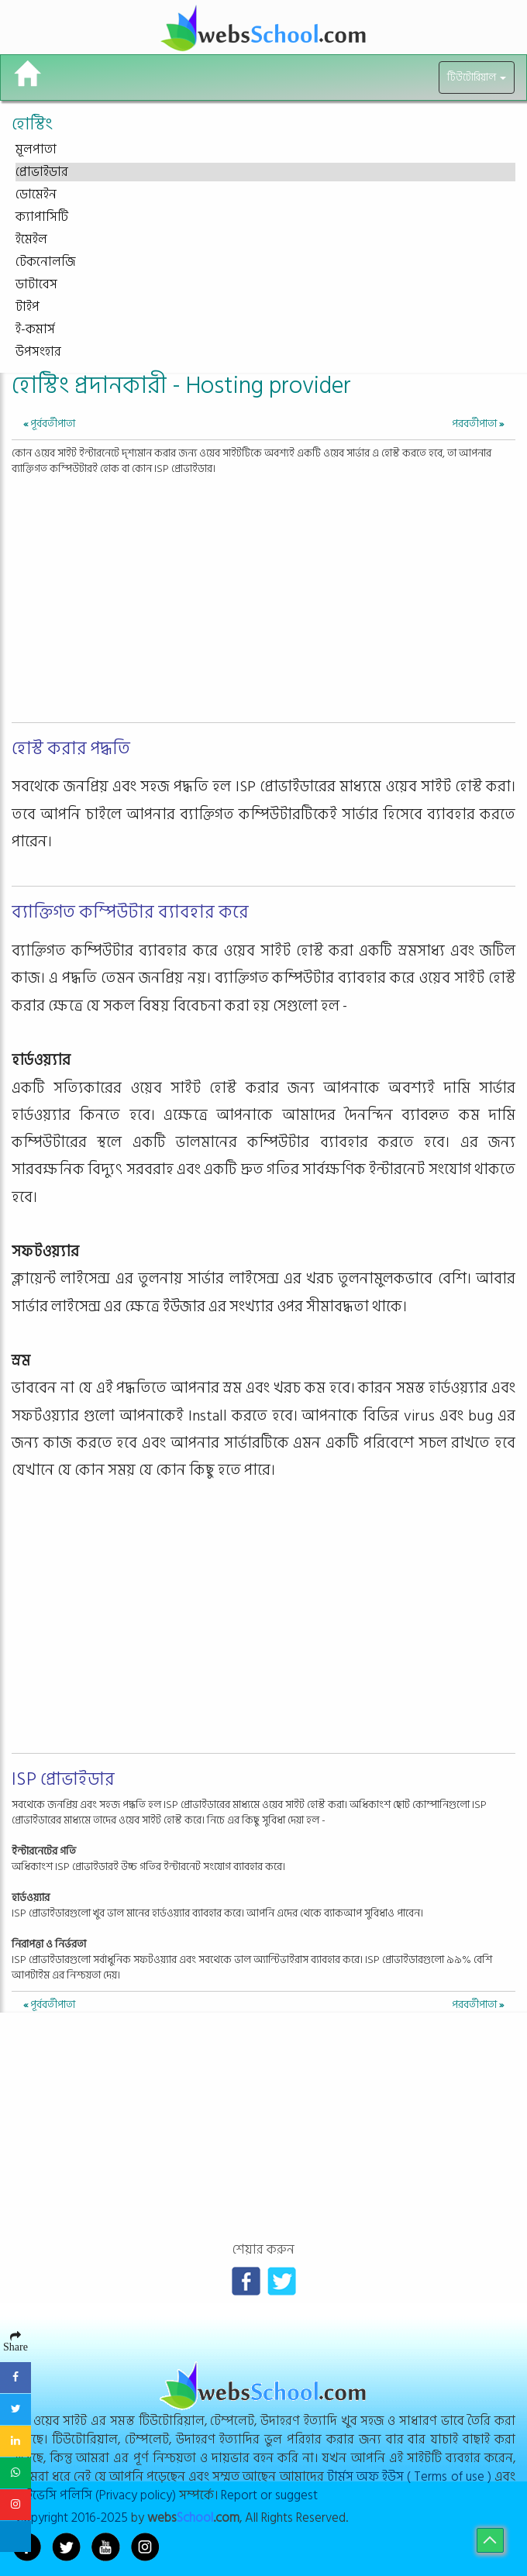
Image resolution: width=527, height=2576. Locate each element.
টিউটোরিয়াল (476, 77)
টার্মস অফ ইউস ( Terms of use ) (409, 2476)
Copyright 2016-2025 (72, 2517)
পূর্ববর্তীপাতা (49, 423)
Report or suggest (269, 2495)
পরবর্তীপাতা (478, 423)
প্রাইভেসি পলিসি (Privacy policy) (96, 2495)
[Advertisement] (263, 592)
